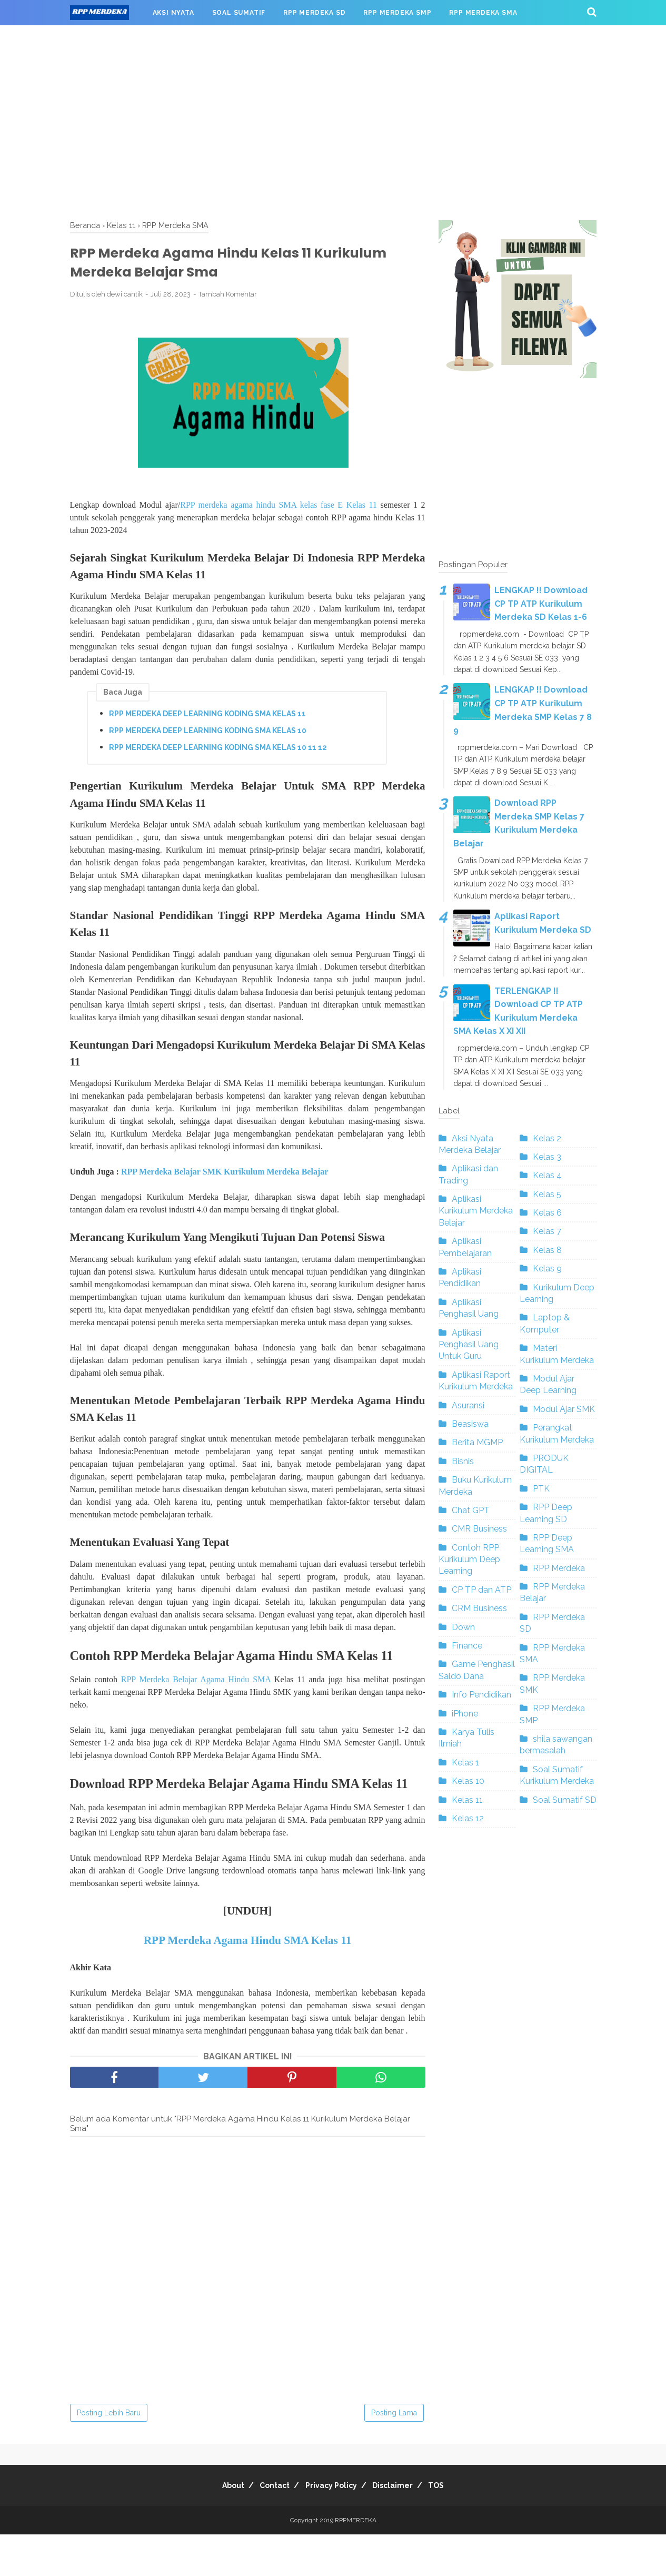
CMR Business (479, 1529)
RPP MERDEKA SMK (113, 38)
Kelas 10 (468, 1781)
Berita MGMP (477, 1442)
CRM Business (479, 1608)
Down (463, 1627)
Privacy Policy (331, 2527)
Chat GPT (471, 1510)
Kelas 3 (547, 1157)
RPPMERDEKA (355, 2561)
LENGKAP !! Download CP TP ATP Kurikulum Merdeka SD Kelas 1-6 (541, 603)
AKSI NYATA (173, 12)
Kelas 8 (547, 1250)
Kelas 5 (547, 1194)
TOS (451, 2527)
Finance (467, 1646)
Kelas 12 (468, 1818)
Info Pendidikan (481, 1695)
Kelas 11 (467, 1800)
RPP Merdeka (559, 1568)
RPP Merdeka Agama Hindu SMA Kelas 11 (248, 1982)
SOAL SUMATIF (239, 12)
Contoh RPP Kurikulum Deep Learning (469, 1559)
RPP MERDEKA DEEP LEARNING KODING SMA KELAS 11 (207, 722)
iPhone (465, 1714)
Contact (268, 2527)
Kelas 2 (547, 1138)
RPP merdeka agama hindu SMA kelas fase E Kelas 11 (278, 512)
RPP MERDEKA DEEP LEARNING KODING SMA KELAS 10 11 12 (218, 756)
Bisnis (463, 1461)
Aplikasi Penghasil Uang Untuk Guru (469, 1344)
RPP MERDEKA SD (314, 12)
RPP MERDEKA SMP (397, 12)
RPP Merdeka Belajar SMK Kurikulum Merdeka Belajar (224, 1185)
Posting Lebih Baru (109, 2454)
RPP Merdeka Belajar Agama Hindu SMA (196, 1697)
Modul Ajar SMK (564, 1409)
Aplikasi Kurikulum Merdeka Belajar (476, 1211)
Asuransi (468, 1405)
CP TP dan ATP (481, 1590)
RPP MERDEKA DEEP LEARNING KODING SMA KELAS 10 (207, 739)
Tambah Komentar (227, 302)
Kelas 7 (547, 1231)
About (219, 2527)
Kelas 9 (547, 1269)
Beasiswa (470, 1424)
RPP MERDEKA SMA (483, 12)
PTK (541, 1489)
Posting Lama (394, 2454)
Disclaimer (400, 2527)
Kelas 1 (465, 1763)
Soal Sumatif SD (565, 1800)
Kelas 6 (547, 1213)
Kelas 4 (547, 1175)
